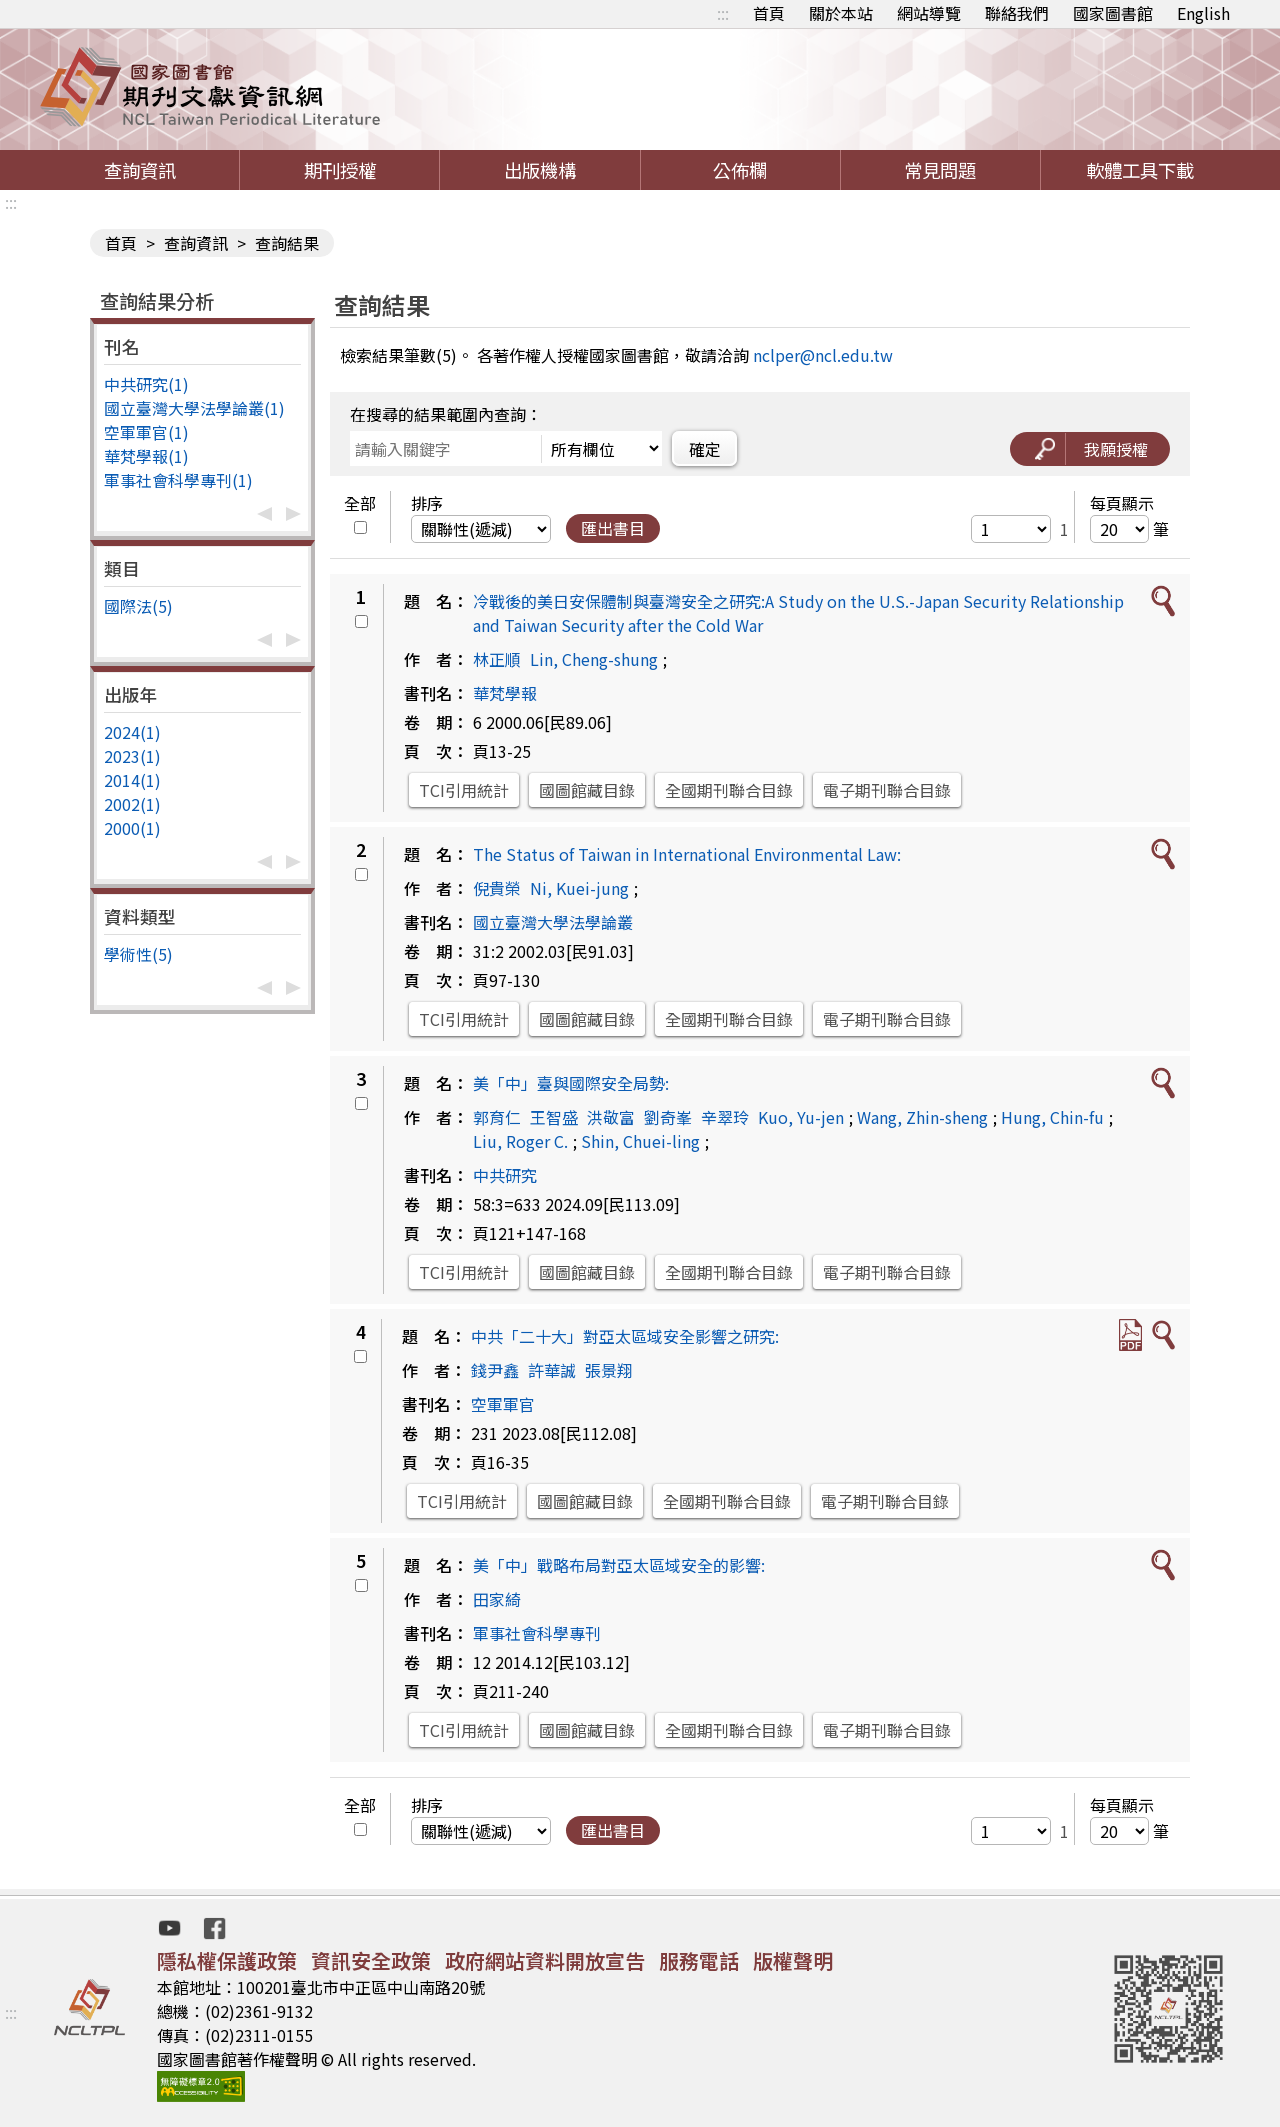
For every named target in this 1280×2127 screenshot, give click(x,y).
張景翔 (609, 1370)
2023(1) (132, 756)
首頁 (769, 13)
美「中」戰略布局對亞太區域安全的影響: (619, 1565)
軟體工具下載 (1140, 170)
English (1203, 13)
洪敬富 (611, 1117)
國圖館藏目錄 (587, 790)
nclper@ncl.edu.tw (823, 355)
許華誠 (552, 1370)
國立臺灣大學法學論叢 (553, 922)
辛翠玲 (725, 1117)
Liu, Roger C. (520, 1141)
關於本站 (841, 13)
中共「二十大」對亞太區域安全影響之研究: (625, 1336)
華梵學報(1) (146, 456)
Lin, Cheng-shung (594, 659)
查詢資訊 (140, 170)
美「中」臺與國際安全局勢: (571, 1083)
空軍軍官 (503, 1404)
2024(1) (132, 732)
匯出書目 (613, 528)
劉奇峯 (668, 1117)
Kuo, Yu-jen (801, 1117)
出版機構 (540, 170)
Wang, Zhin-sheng (922, 1117)
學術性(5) (138, 954)
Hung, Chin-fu (1052, 1117)
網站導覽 (929, 13)
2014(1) (132, 780)
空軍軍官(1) (146, 432)
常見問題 (940, 170)
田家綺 (497, 1599)
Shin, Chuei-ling (640, 1141)
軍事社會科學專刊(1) (178, 480)
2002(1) (132, 804)
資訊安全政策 (371, 1960)
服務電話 (699, 1960)
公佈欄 (740, 170)
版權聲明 (793, 1960)
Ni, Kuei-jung (579, 888)
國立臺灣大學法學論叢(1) (194, 408)
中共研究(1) (146, 384)
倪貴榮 (497, 888)
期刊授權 (340, 170)
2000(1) (132, 828)
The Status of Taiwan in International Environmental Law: (687, 854)
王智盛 (554, 1117)
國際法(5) (138, 606)
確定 (705, 449)
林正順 (497, 659)
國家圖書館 (1113, 13)
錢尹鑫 (495, 1370)
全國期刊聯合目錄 (729, 790)
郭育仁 (497, 1117)
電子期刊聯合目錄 (887, 790)
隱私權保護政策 (227, 1960)
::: (723, 13)
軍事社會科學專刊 (537, 1633)
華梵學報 (505, 693)
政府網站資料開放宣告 (545, 1960)
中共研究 (505, 1175)
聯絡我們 (1017, 13)
